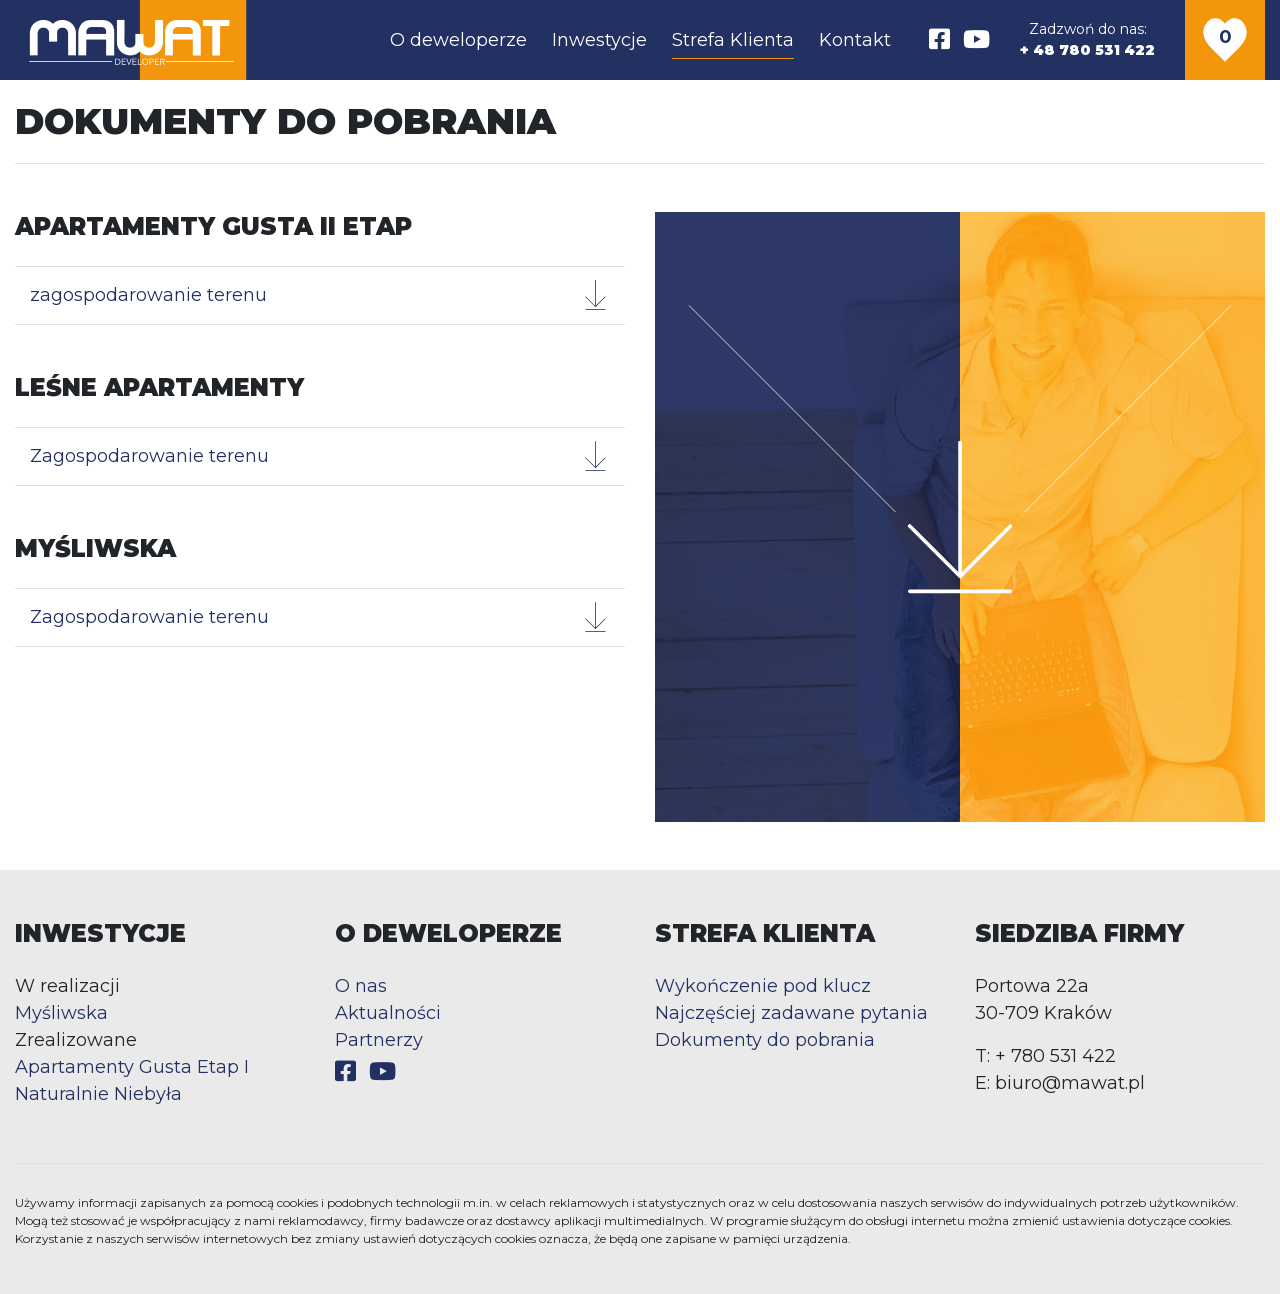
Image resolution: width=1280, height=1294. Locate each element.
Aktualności (388, 1013)
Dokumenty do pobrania (765, 1040)
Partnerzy (379, 1040)
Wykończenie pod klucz (763, 986)
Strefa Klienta (733, 40)
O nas (361, 986)
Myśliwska (61, 1013)
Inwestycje (599, 40)
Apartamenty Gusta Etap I (132, 1067)
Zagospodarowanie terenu (320, 456)
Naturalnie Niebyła (98, 1094)
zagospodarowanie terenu (320, 295)
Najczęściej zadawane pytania (791, 1013)
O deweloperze (458, 40)
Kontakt (855, 40)
